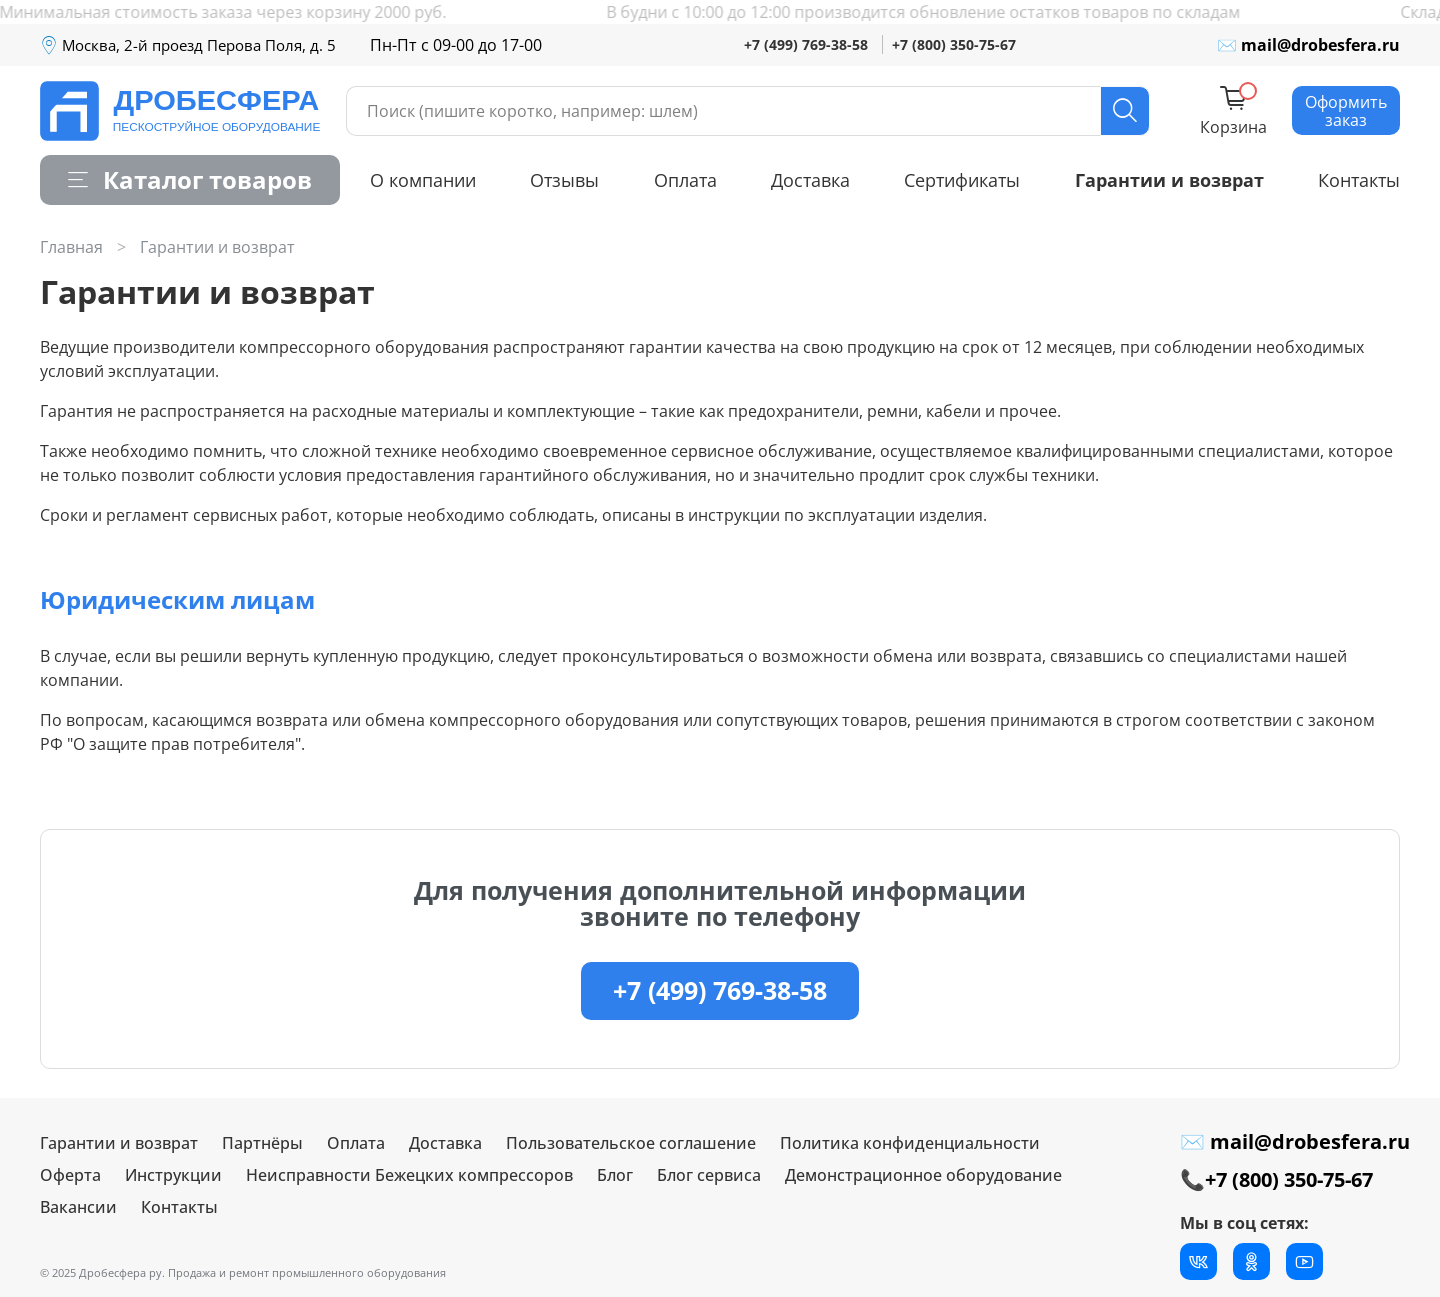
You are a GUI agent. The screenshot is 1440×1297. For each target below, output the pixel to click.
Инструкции (173, 1175)
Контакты (1359, 180)
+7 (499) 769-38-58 (806, 44)
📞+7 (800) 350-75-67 (1276, 1179)
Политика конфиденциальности (910, 1143)
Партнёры (262, 1143)
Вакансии (78, 1207)
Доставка (810, 180)
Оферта (70, 1175)
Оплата (685, 180)
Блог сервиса (709, 1175)
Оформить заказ (1346, 111)
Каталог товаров (190, 179)
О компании (423, 180)
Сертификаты (962, 180)
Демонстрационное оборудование (923, 1175)
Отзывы (564, 180)
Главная (71, 247)
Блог (615, 1175)
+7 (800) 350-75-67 (954, 44)
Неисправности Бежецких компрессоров (409, 1175)
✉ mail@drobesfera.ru (1308, 45)
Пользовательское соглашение (631, 1143)
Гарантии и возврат (1169, 180)
